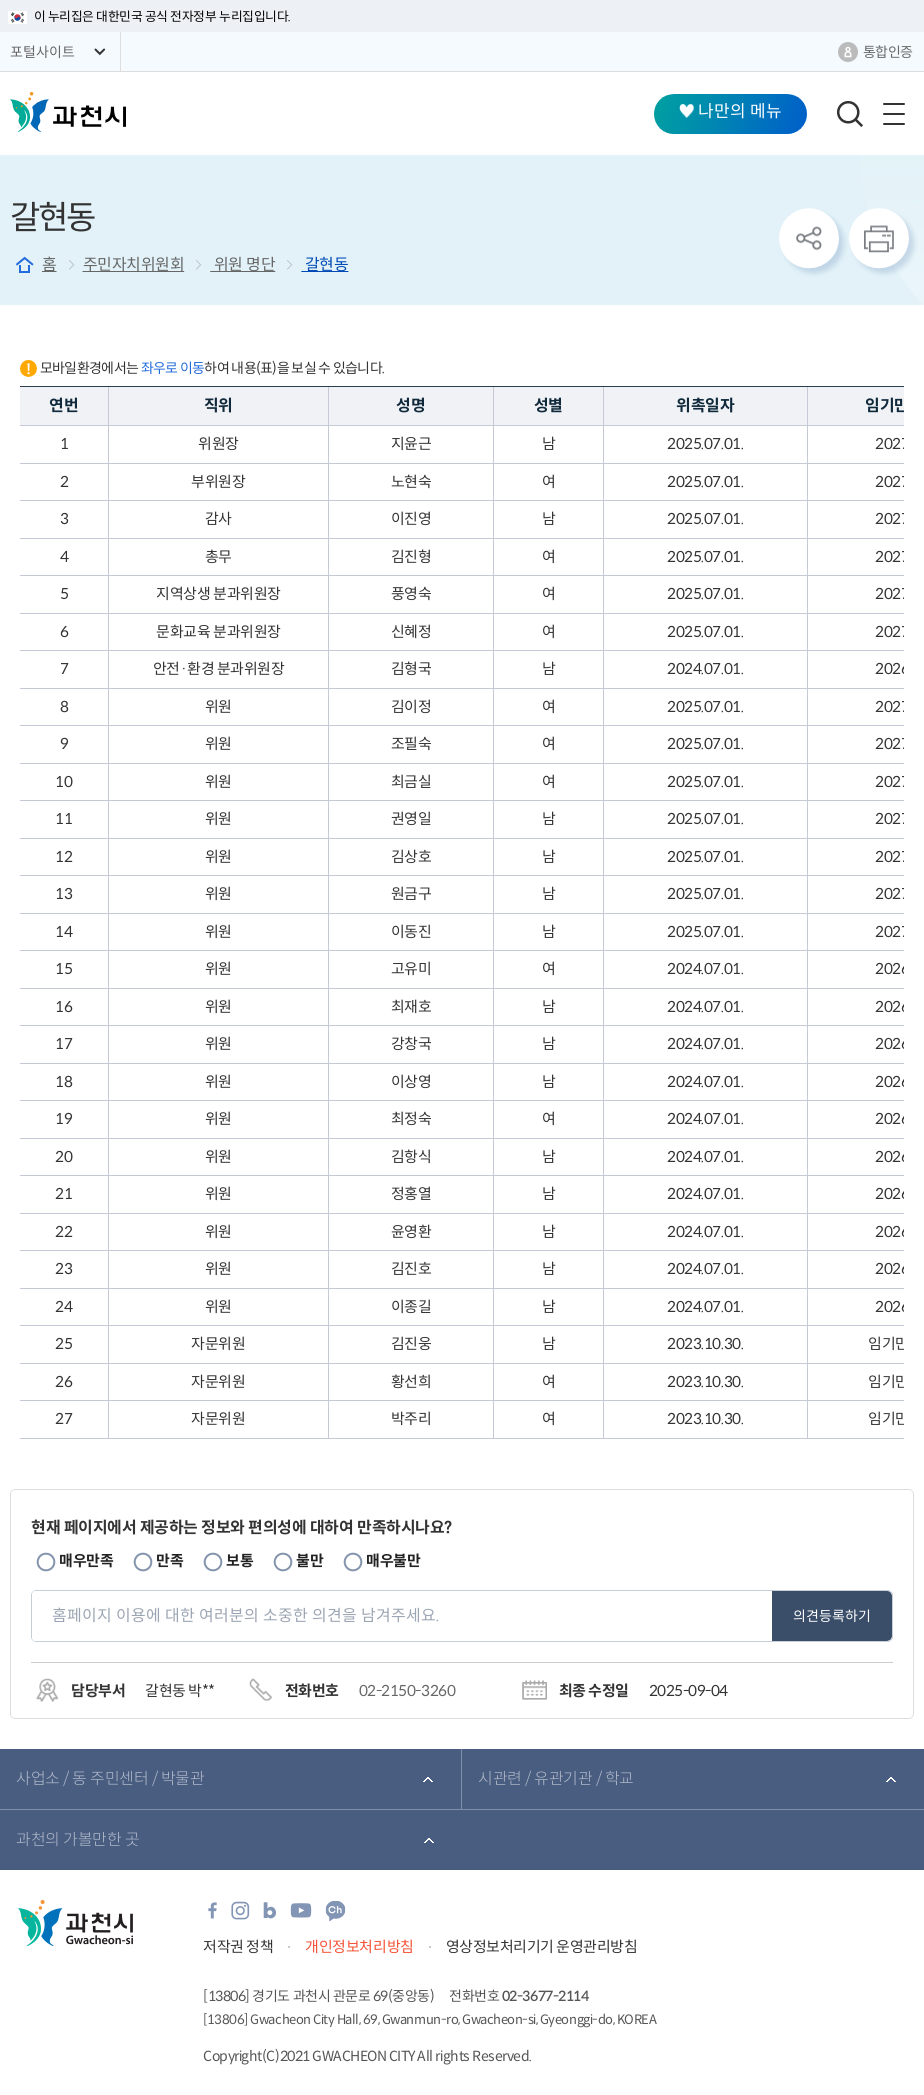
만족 (169, 1560)
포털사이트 (42, 52)
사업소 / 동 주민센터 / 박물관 (110, 1778)
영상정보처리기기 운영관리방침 (542, 1946)
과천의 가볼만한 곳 (77, 1839)
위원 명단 (242, 264)
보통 (239, 1560)
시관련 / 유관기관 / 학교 (556, 1778)
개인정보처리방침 (359, 1946)
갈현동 (324, 264)
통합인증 (888, 52)
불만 (309, 1560)
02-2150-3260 (407, 1690)
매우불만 (393, 1560)
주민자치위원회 (134, 264)
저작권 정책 (238, 1946)
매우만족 (86, 1560)
